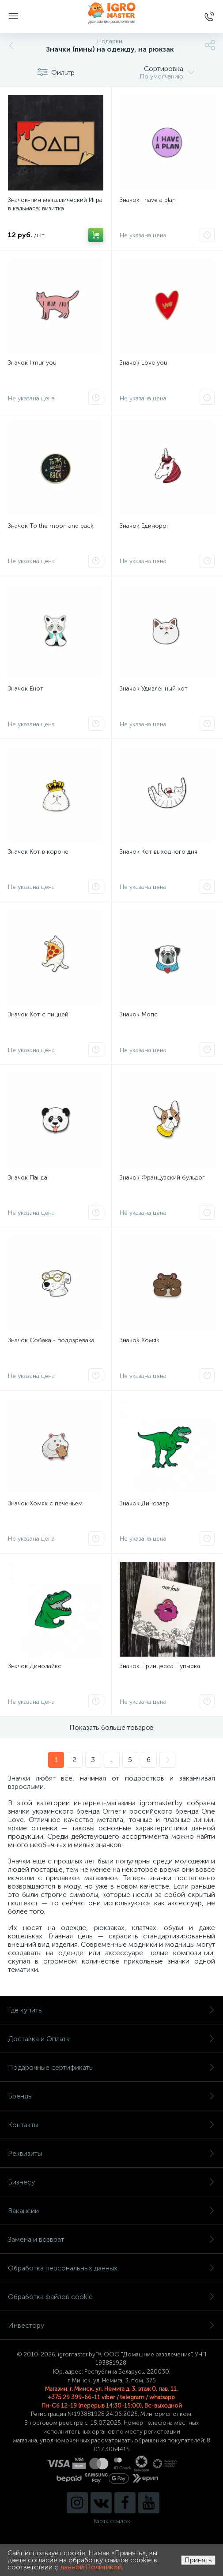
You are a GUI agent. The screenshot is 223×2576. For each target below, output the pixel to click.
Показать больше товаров (111, 1727)
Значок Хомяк (139, 1340)
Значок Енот (25, 688)
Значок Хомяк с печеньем (45, 1503)
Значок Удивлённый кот (154, 688)
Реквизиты (111, 2153)
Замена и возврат (111, 2239)
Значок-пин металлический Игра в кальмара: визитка (55, 204)
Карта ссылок (112, 2521)
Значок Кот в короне (38, 851)
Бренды (111, 2096)
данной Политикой (91, 2567)
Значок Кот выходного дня (158, 851)
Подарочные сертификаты (111, 2067)
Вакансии (111, 2210)
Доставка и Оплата (111, 2039)
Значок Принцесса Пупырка (160, 1666)
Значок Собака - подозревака (51, 1340)
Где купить (111, 2010)
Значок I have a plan (148, 200)
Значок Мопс (139, 1014)
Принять (198, 2560)
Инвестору (111, 2325)
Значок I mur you (32, 362)
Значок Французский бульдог (162, 1177)
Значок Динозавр (144, 1503)
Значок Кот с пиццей (38, 1014)
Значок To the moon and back (51, 526)
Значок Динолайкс (34, 1666)
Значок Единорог (144, 526)
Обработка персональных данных (111, 2268)
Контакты (111, 2125)
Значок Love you (143, 362)
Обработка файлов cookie (111, 2296)
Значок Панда (27, 1177)
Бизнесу (111, 2182)
